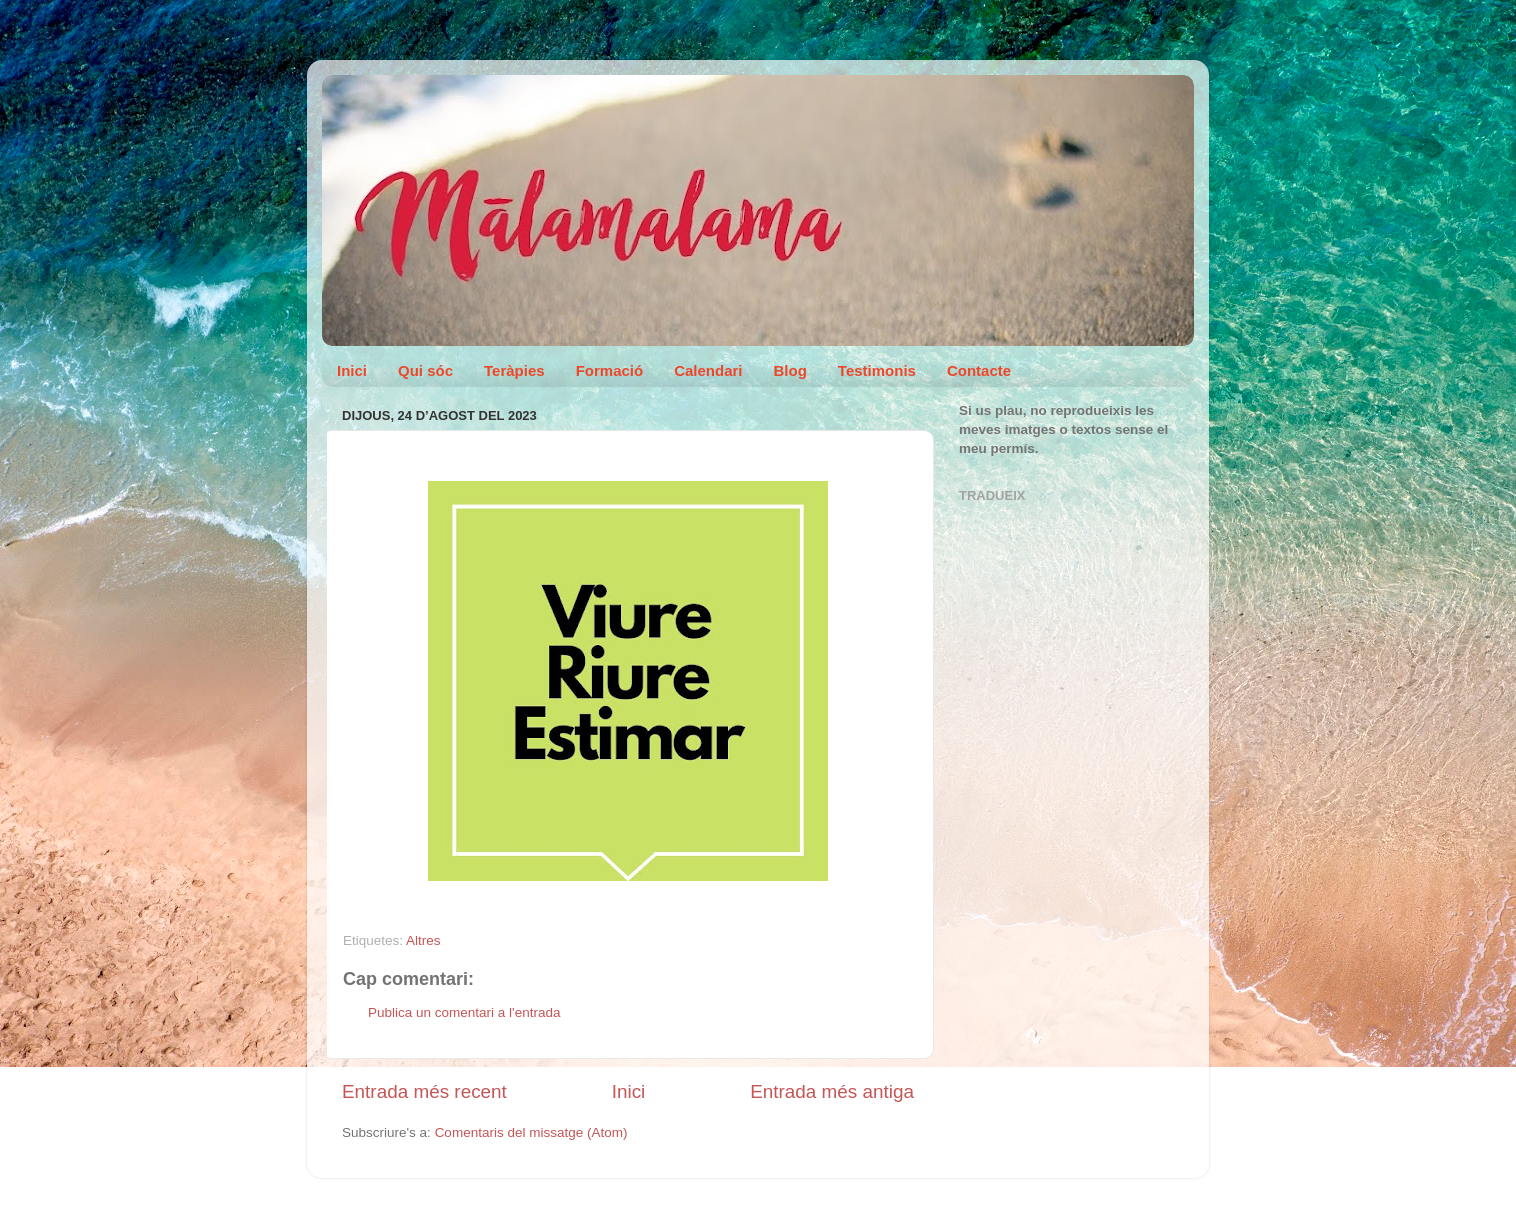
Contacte (979, 370)
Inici (352, 370)
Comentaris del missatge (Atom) (531, 1132)
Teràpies (514, 370)
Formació (610, 370)
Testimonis (877, 370)
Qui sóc (425, 370)
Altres (423, 940)
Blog (790, 370)
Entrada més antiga (832, 1091)
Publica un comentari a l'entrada (464, 1012)
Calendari (708, 370)
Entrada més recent (424, 1091)
